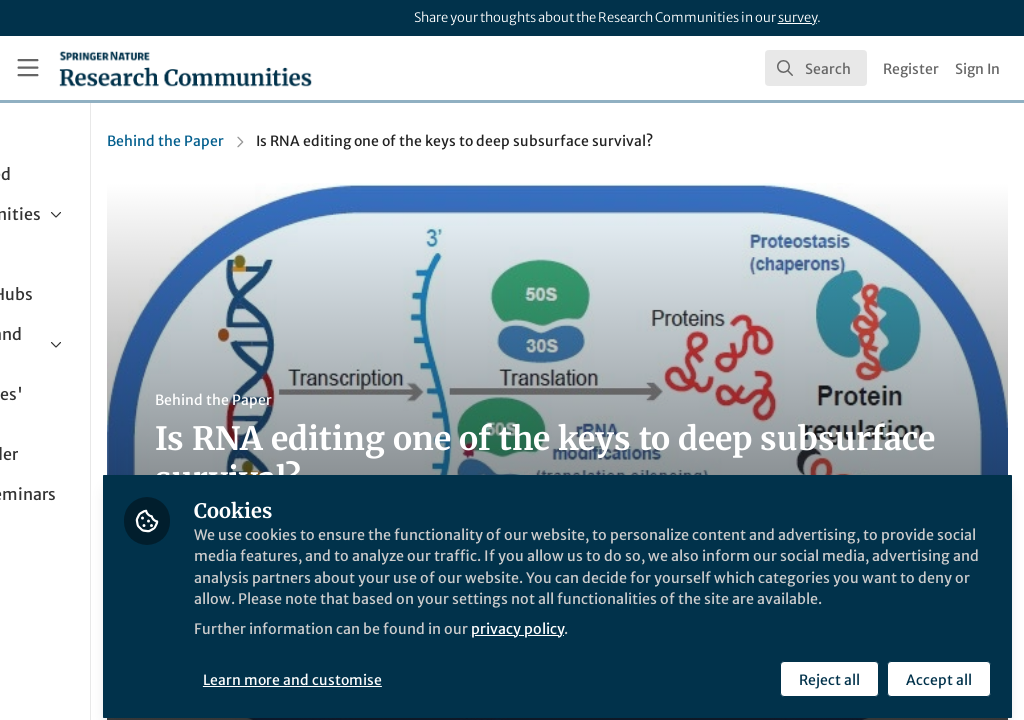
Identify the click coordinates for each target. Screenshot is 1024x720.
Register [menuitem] (911, 69)
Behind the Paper (330, 141)
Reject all (826, 667)
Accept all (936, 667)
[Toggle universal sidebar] (28, 68)
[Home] (185, 68)
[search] (816, 68)
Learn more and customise (459, 667)
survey (797, 17)
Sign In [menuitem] (977, 69)
